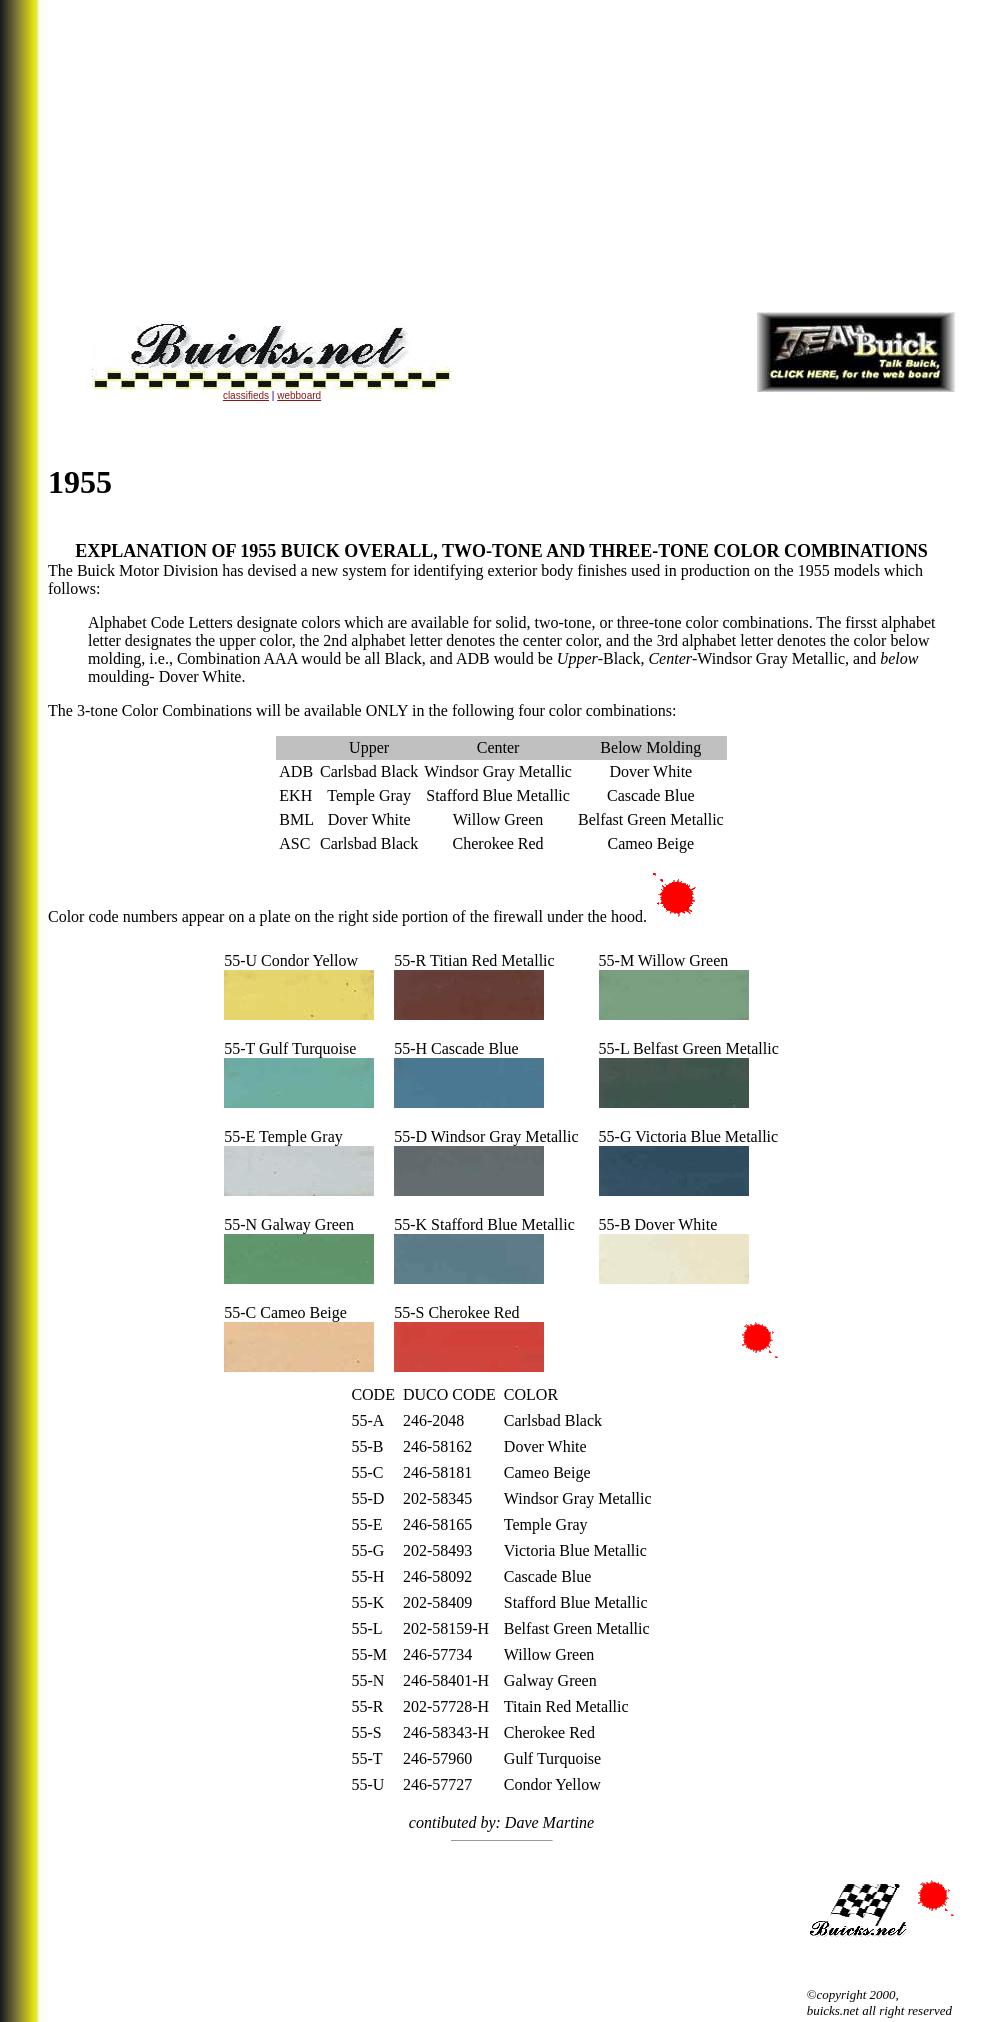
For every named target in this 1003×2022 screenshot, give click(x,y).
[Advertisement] (501, 156)
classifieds (246, 395)
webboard (299, 395)
